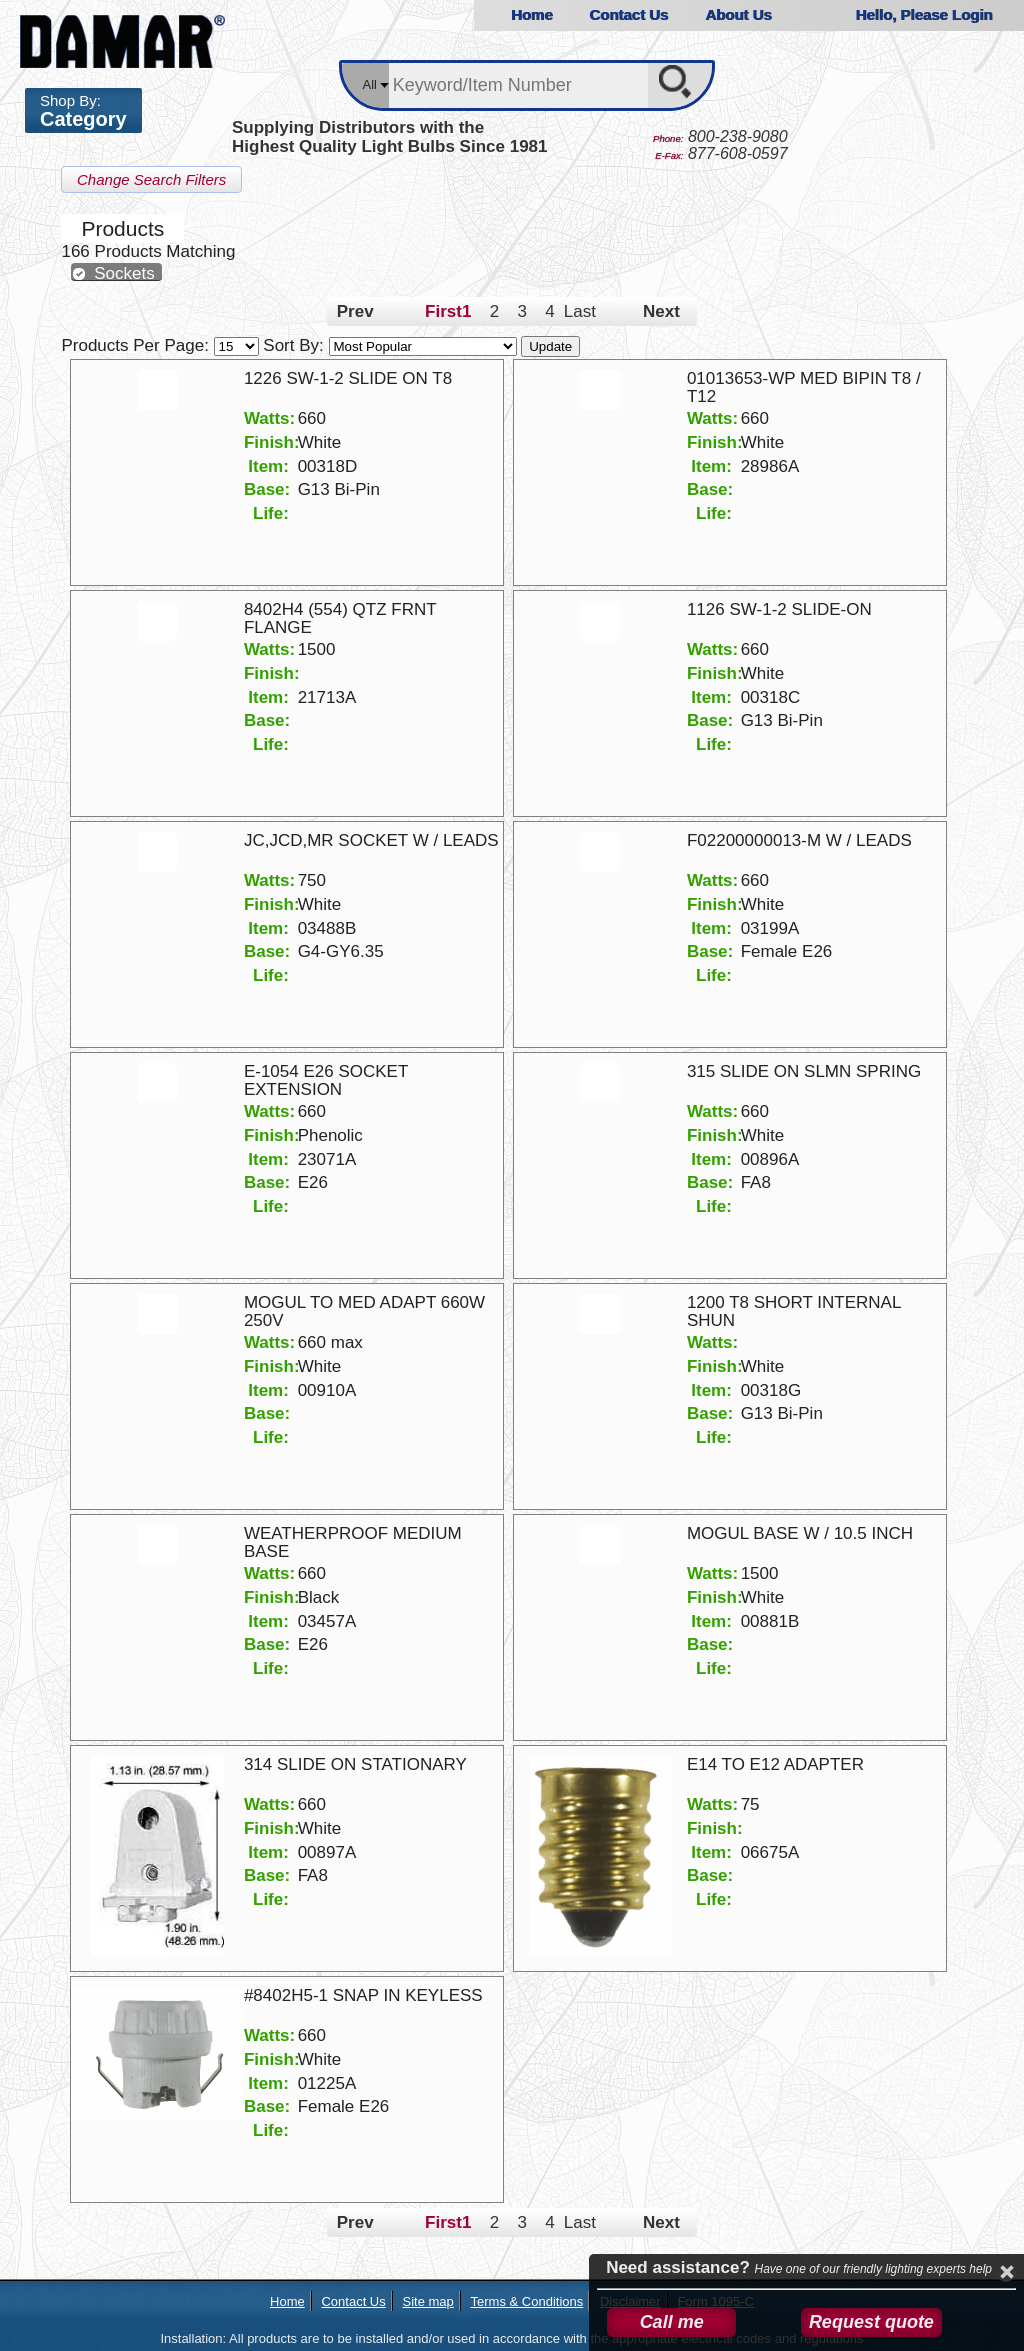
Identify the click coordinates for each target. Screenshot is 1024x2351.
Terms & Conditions (527, 2301)
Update (550, 346)
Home (531, 14)
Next (661, 312)
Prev (355, 312)
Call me (672, 2322)
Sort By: (392, 345)
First (439, 312)
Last (578, 312)
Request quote (871, 2322)
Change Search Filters (151, 179)
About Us (738, 14)
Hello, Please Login (924, 14)
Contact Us (628, 14)
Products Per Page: (162, 345)
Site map (427, 2301)
